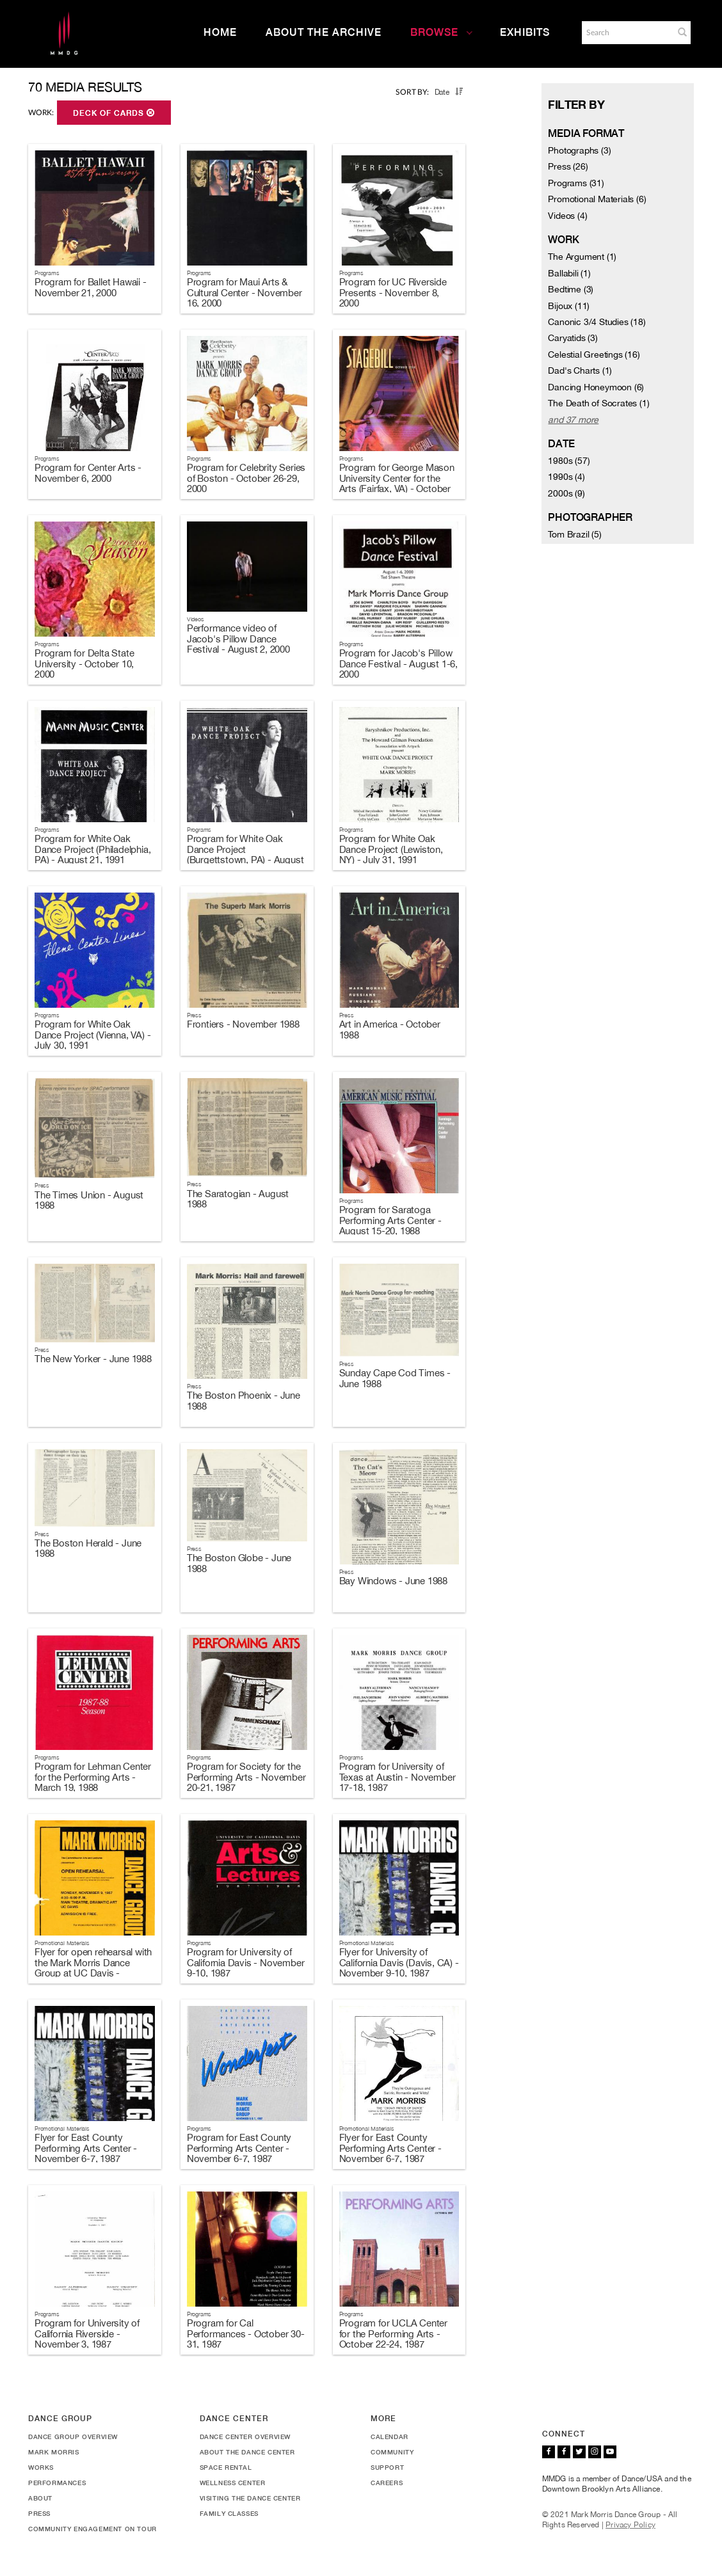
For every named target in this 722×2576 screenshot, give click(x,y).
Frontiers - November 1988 (243, 1024)
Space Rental (226, 2467)
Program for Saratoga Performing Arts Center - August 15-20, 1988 (390, 1220)
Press (39, 2513)
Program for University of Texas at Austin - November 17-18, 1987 (397, 1777)
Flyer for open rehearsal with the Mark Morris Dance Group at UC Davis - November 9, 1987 (93, 1967)
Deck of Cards (114, 113)
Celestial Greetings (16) (593, 354)
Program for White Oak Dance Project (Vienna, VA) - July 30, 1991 (92, 1035)
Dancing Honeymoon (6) (596, 387)
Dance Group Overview (73, 2436)
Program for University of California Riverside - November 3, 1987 (87, 2333)
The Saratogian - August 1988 (238, 1199)
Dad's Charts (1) (580, 370)
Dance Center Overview (245, 2436)
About (40, 2498)
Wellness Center (233, 2482)
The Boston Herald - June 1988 (88, 1548)
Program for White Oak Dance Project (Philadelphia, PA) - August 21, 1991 (92, 849)
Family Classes (229, 2513)
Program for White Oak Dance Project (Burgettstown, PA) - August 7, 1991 (245, 854)
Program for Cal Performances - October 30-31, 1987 (246, 2333)
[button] (682, 32)
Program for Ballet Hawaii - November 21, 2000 (91, 287)
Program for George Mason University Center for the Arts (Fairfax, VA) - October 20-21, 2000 (396, 483)
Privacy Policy (630, 2524)
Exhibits (525, 32)
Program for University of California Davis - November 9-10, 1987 (246, 1962)
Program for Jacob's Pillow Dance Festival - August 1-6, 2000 (398, 664)
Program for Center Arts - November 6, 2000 (88, 473)
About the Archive (323, 32)
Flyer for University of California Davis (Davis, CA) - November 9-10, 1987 (399, 1962)
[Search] (626, 33)
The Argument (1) (582, 256)
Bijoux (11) (569, 306)
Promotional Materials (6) (597, 199)
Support (387, 2467)
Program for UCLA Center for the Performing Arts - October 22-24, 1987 (393, 2333)
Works (41, 2467)
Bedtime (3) (570, 289)
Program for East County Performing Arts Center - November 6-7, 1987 (239, 2148)
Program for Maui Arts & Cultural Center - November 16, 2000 (244, 292)
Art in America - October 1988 (389, 1029)
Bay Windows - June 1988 (393, 1580)
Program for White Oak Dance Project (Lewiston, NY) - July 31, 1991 (391, 849)
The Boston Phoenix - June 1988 (243, 1400)
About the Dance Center (247, 2452)
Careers (387, 2482)
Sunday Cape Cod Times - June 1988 (395, 1378)
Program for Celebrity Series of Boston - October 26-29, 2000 (246, 478)
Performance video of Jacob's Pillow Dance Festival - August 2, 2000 (238, 639)
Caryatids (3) (572, 338)
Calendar (389, 2436)
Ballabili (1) (569, 273)
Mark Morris (53, 2452)
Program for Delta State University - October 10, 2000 (84, 664)
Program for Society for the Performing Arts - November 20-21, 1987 (246, 1777)
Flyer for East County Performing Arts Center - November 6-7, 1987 (86, 2148)
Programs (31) (576, 183)
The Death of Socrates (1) (598, 403)
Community (392, 2452)
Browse (441, 32)
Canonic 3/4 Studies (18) (596, 322)
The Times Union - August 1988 (89, 1200)
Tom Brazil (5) (574, 534)
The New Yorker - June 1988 (93, 1358)
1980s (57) (569, 461)
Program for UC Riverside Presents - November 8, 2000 (393, 292)
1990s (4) (566, 477)
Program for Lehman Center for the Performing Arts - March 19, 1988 (93, 1777)
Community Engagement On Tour (92, 2528)
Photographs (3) (579, 150)
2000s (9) (566, 493)
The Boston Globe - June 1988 (239, 1563)
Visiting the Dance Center (250, 2498)
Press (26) (568, 166)
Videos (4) (567, 216)
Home (220, 32)
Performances (57, 2482)
